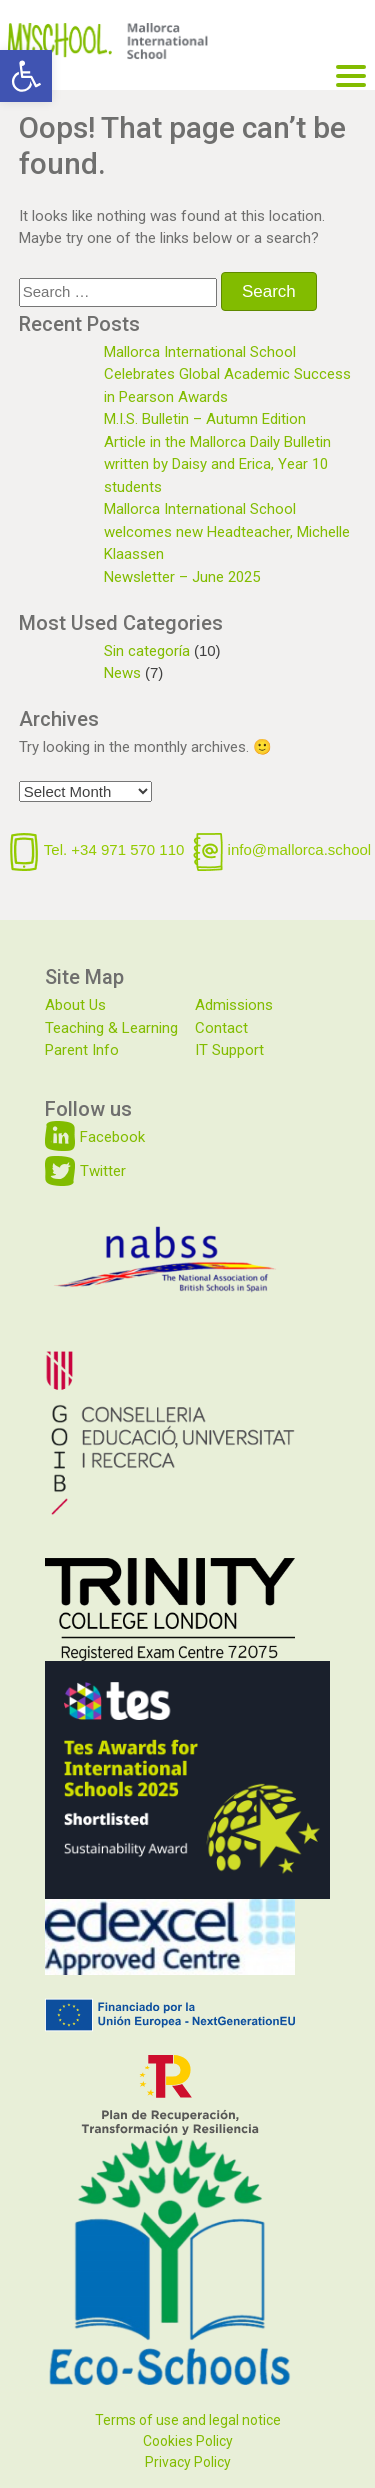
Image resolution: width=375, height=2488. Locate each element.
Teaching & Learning (111, 1028)
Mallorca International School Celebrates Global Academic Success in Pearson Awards (227, 374)
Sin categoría (147, 651)
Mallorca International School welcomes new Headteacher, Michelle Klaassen (227, 531)
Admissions (234, 1005)
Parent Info (82, 1050)
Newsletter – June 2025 (182, 577)
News (122, 673)
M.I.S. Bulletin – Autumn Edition (205, 419)
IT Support (229, 1050)
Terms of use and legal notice (188, 2420)
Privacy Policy (188, 2462)
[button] (26, 76)
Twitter (103, 1171)
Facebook (112, 1137)
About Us (75, 1005)
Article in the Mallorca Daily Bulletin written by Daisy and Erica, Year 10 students (217, 464)
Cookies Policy (188, 2441)
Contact (221, 1028)
